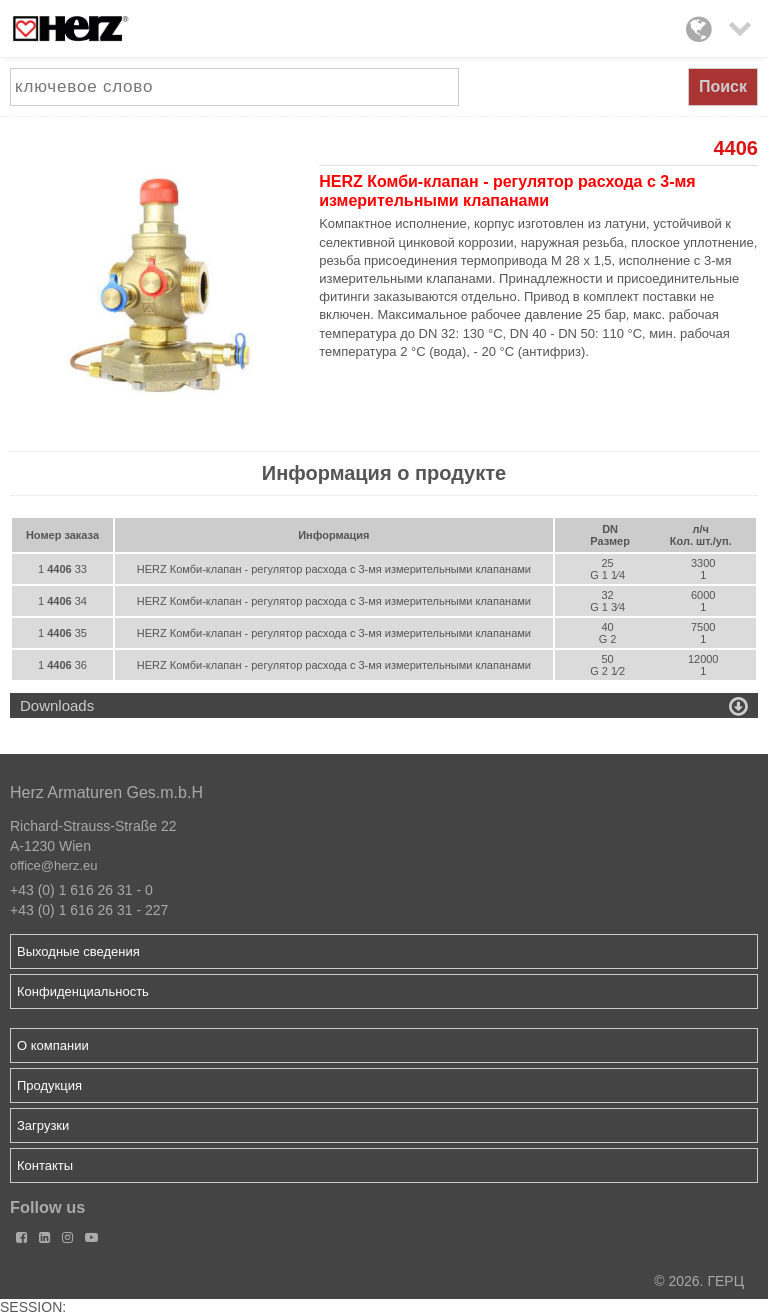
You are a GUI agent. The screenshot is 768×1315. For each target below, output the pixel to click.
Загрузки (43, 1125)
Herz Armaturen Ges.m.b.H (106, 792)
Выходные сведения (78, 951)
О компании (53, 1045)
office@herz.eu (53, 865)
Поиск (723, 86)
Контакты (45, 1165)
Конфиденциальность (83, 991)
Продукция (49, 1085)
